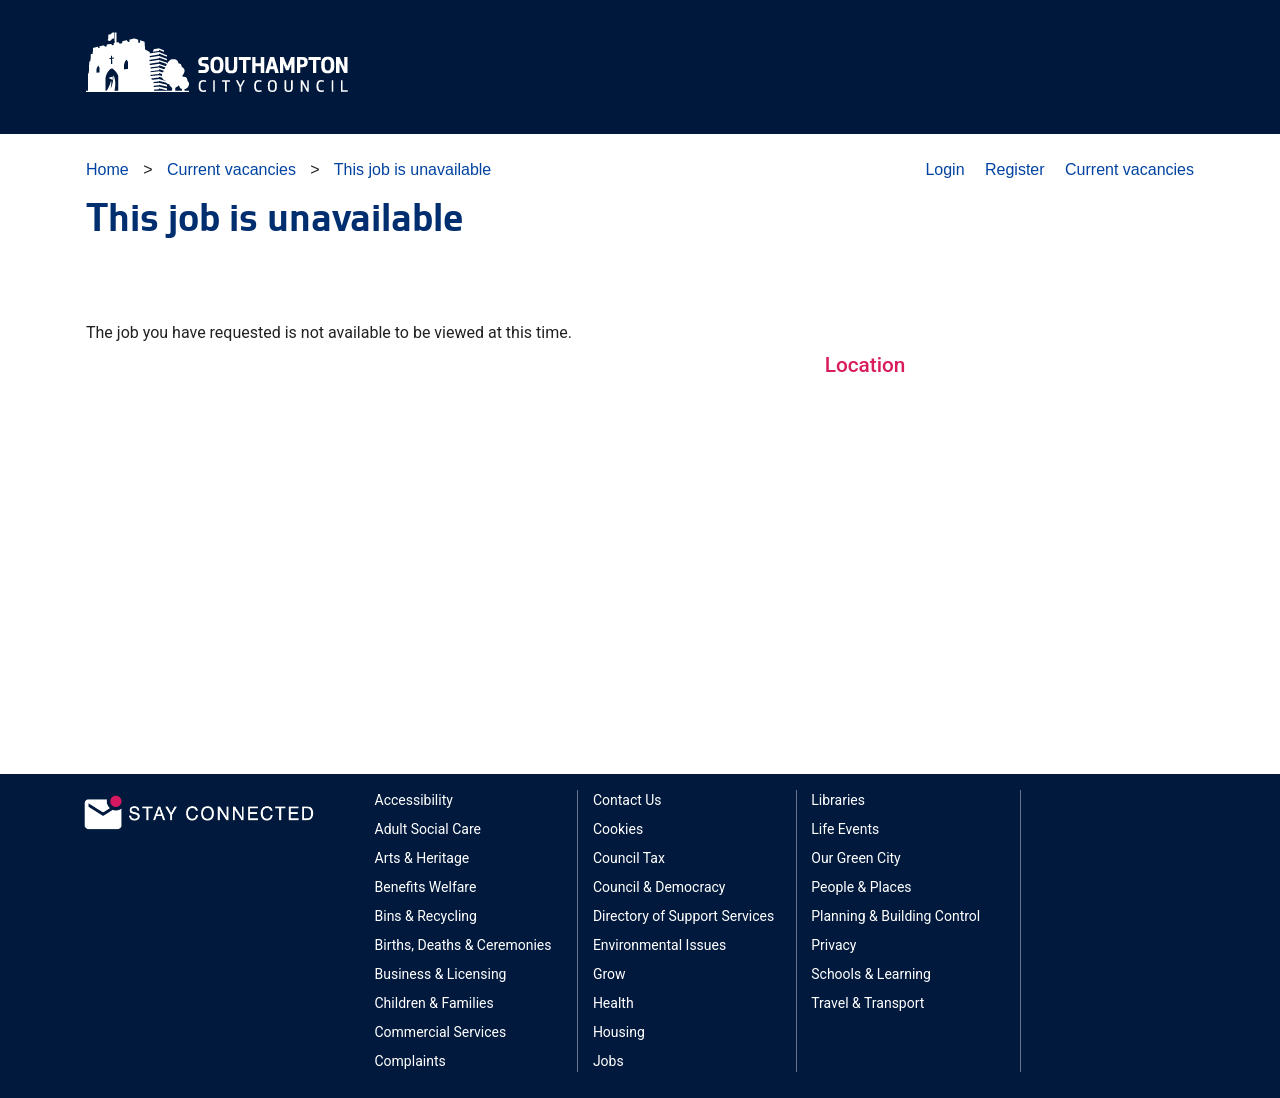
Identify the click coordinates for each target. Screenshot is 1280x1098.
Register (1015, 169)
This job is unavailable (412, 169)
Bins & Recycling (426, 916)
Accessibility (414, 800)
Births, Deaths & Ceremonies (463, 945)
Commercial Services (441, 1032)
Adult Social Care (428, 829)
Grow (609, 974)
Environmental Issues (659, 945)
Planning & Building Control (895, 916)
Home (107, 169)
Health (613, 1003)
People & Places (861, 887)
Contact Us (627, 800)
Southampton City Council (218, 62)
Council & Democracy (659, 887)
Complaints (410, 1061)
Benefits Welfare (426, 887)
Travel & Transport (867, 1003)
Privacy (833, 945)
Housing (619, 1032)
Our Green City (856, 858)
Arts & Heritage (422, 858)
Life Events (845, 829)
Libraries (838, 800)
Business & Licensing (441, 974)
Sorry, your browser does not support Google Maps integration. (1009, 560)
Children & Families (434, 1003)
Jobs (608, 1061)
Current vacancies (231, 169)
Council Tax (629, 858)
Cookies (618, 829)
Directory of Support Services (683, 916)
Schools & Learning (871, 974)
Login (944, 169)
